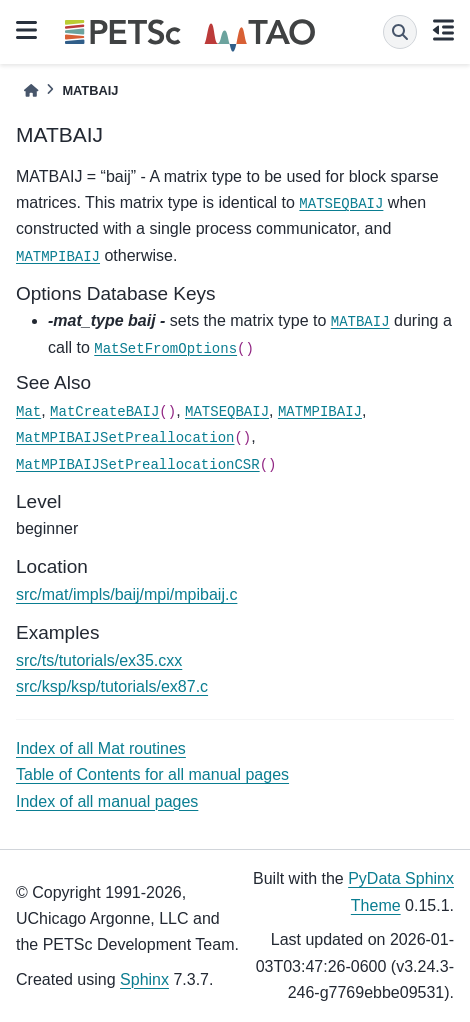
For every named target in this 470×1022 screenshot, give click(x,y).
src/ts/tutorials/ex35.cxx (99, 660)
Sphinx (144, 979)
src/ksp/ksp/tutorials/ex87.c (112, 686)
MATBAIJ (360, 322)
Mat (28, 412)
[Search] (400, 32)
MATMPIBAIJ (58, 257)
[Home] (31, 90)
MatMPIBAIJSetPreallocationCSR (138, 465)
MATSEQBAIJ (341, 204)
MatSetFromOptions (165, 349)
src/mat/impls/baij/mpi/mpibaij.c (126, 594)
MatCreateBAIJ (104, 412)
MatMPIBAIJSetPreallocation (125, 438)
